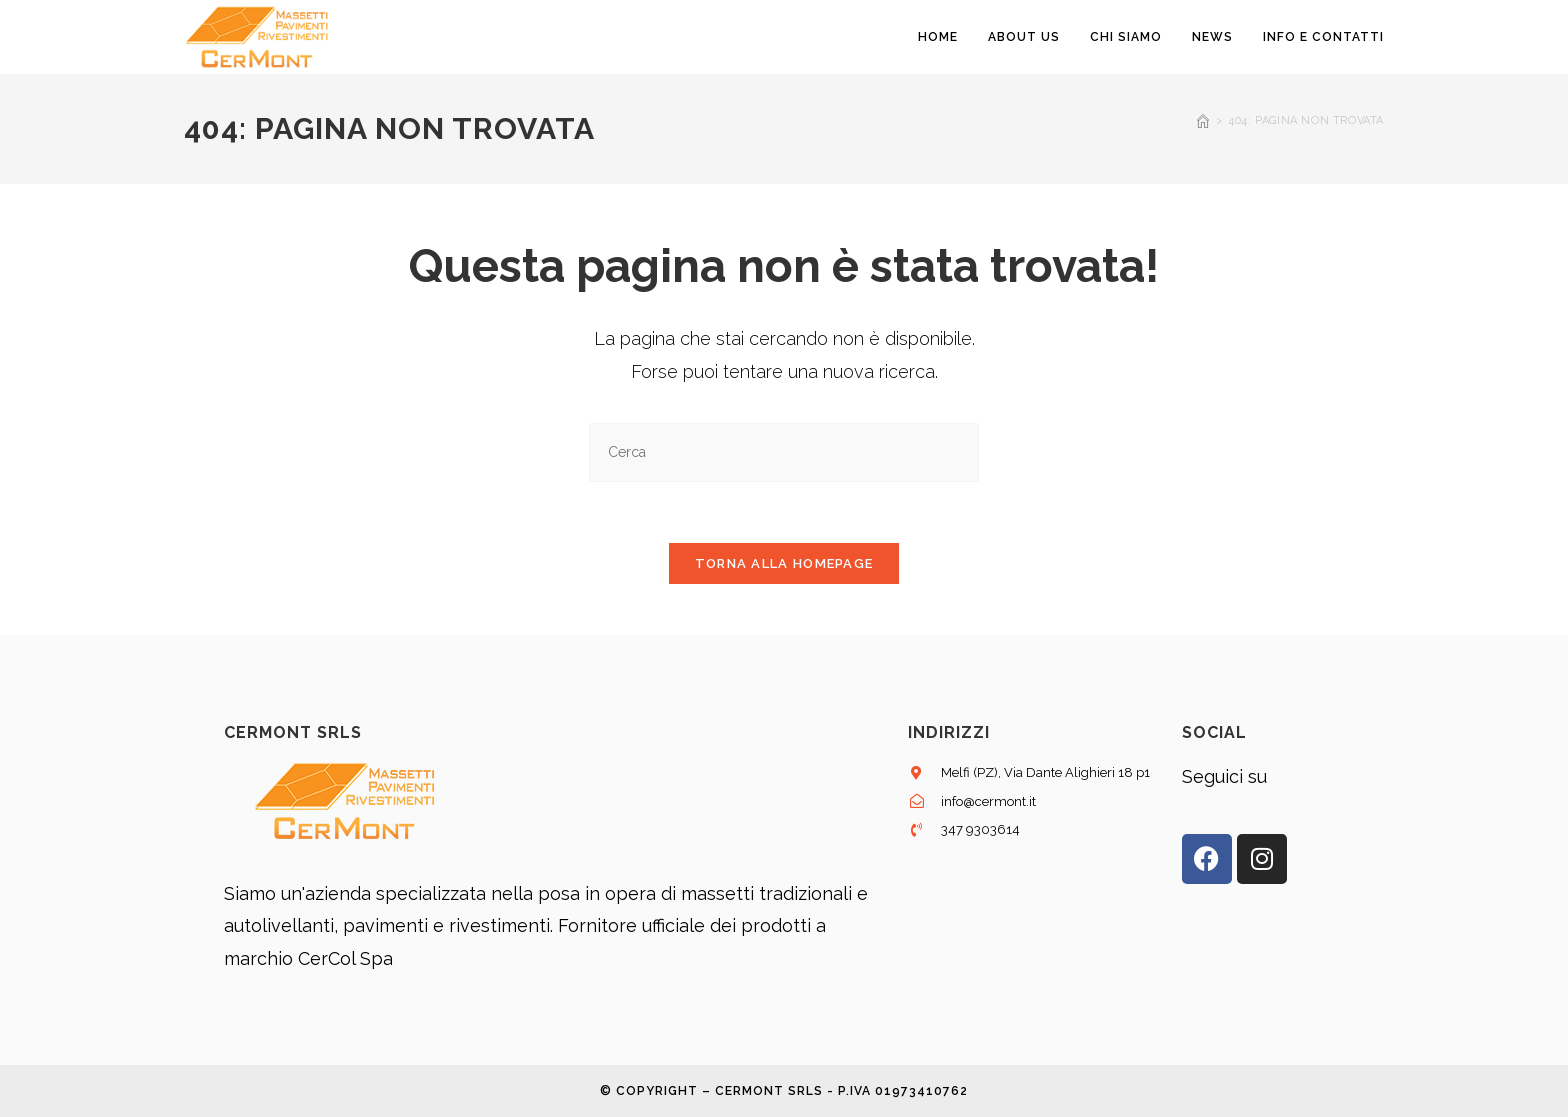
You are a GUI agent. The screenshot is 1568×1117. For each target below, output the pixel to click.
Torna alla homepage (784, 563)
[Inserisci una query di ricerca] (784, 452)
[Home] (1203, 120)
